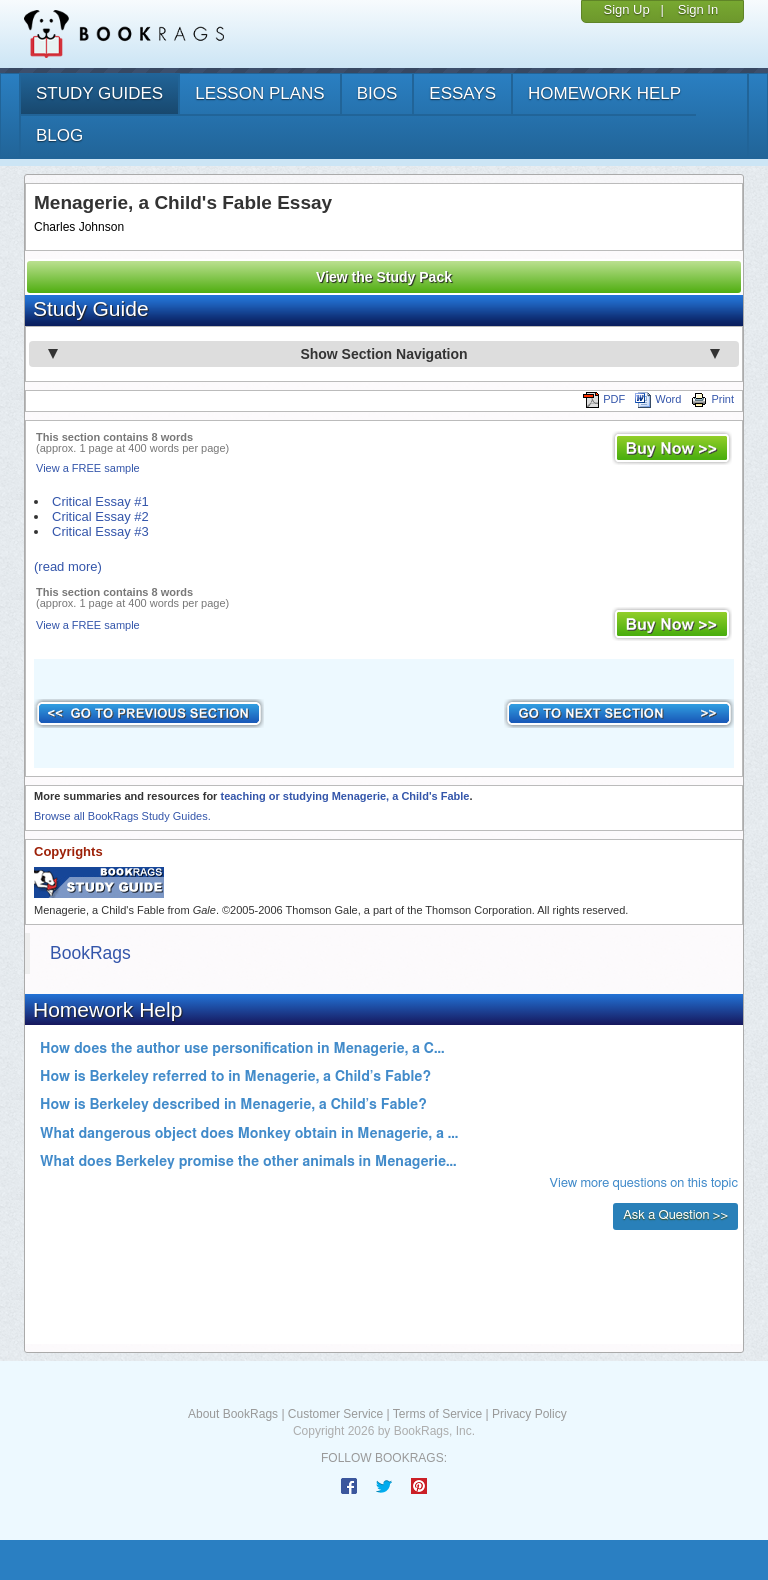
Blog (59, 135)
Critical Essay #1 (100, 501)
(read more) (68, 566)
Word (658, 399)
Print (712, 399)
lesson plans (259, 93)
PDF (604, 399)
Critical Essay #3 (100, 531)
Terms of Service (437, 1414)
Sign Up (626, 9)
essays (462, 93)
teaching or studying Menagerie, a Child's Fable (344, 796)
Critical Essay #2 (100, 516)
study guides (99, 93)
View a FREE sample (88, 468)
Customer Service (335, 1414)
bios (377, 93)
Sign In (698, 9)
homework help (604, 93)
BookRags (90, 953)
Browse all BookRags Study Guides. (122, 816)
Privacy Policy (529, 1414)
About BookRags (233, 1414)
